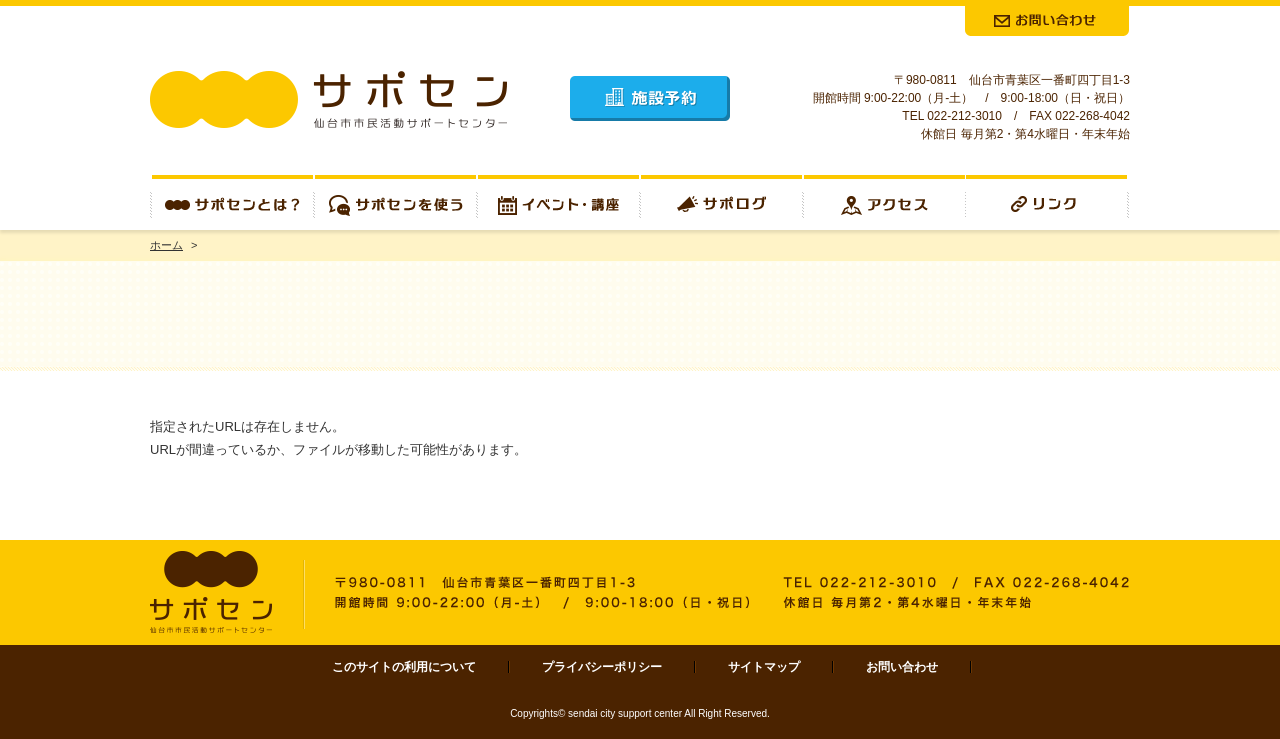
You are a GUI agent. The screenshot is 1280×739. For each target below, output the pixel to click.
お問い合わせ (902, 667)
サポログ (721, 202)
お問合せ (1047, 21)
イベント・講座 (558, 202)
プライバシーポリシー (602, 667)
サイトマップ (764, 667)
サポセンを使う (395, 202)
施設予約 (650, 98)
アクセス (884, 202)
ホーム (166, 245)
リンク (1048, 202)
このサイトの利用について (404, 667)
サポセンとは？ (232, 202)
